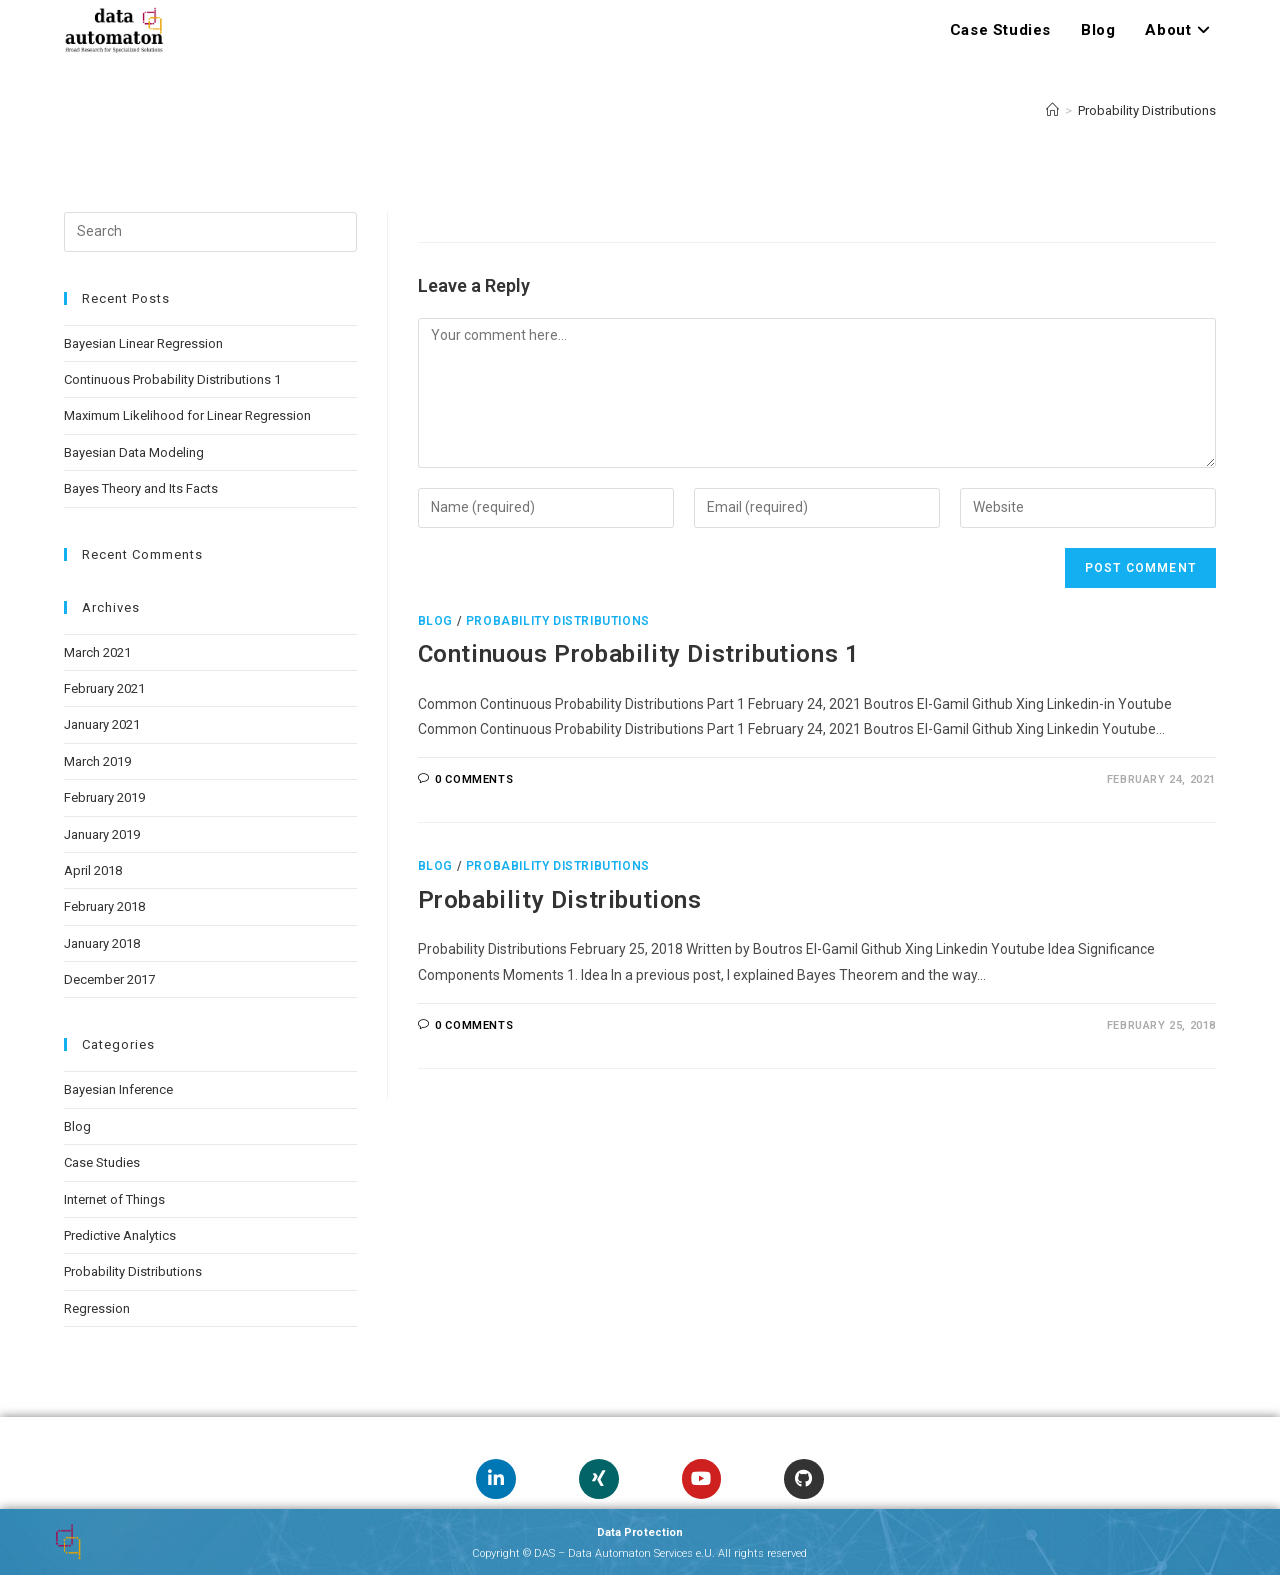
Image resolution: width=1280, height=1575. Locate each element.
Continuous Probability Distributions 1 (639, 654)
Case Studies (102, 1162)
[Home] (1052, 110)
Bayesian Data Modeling (134, 452)
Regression (97, 1308)
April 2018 (93, 870)
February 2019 (104, 797)
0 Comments (474, 779)
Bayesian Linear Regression (143, 343)
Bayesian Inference (118, 1089)
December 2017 (109, 979)
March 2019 (97, 761)
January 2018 (102, 943)
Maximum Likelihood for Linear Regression (187, 415)
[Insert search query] (210, 232)
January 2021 (102, 724)
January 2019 (102, 834)
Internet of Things (114, 1199)
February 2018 (104, 906)
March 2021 (97, 652)
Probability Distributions (1147, 110)
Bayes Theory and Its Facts (141, 488)
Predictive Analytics (120, 1235)
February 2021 (104, 688)
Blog (435, 621)
